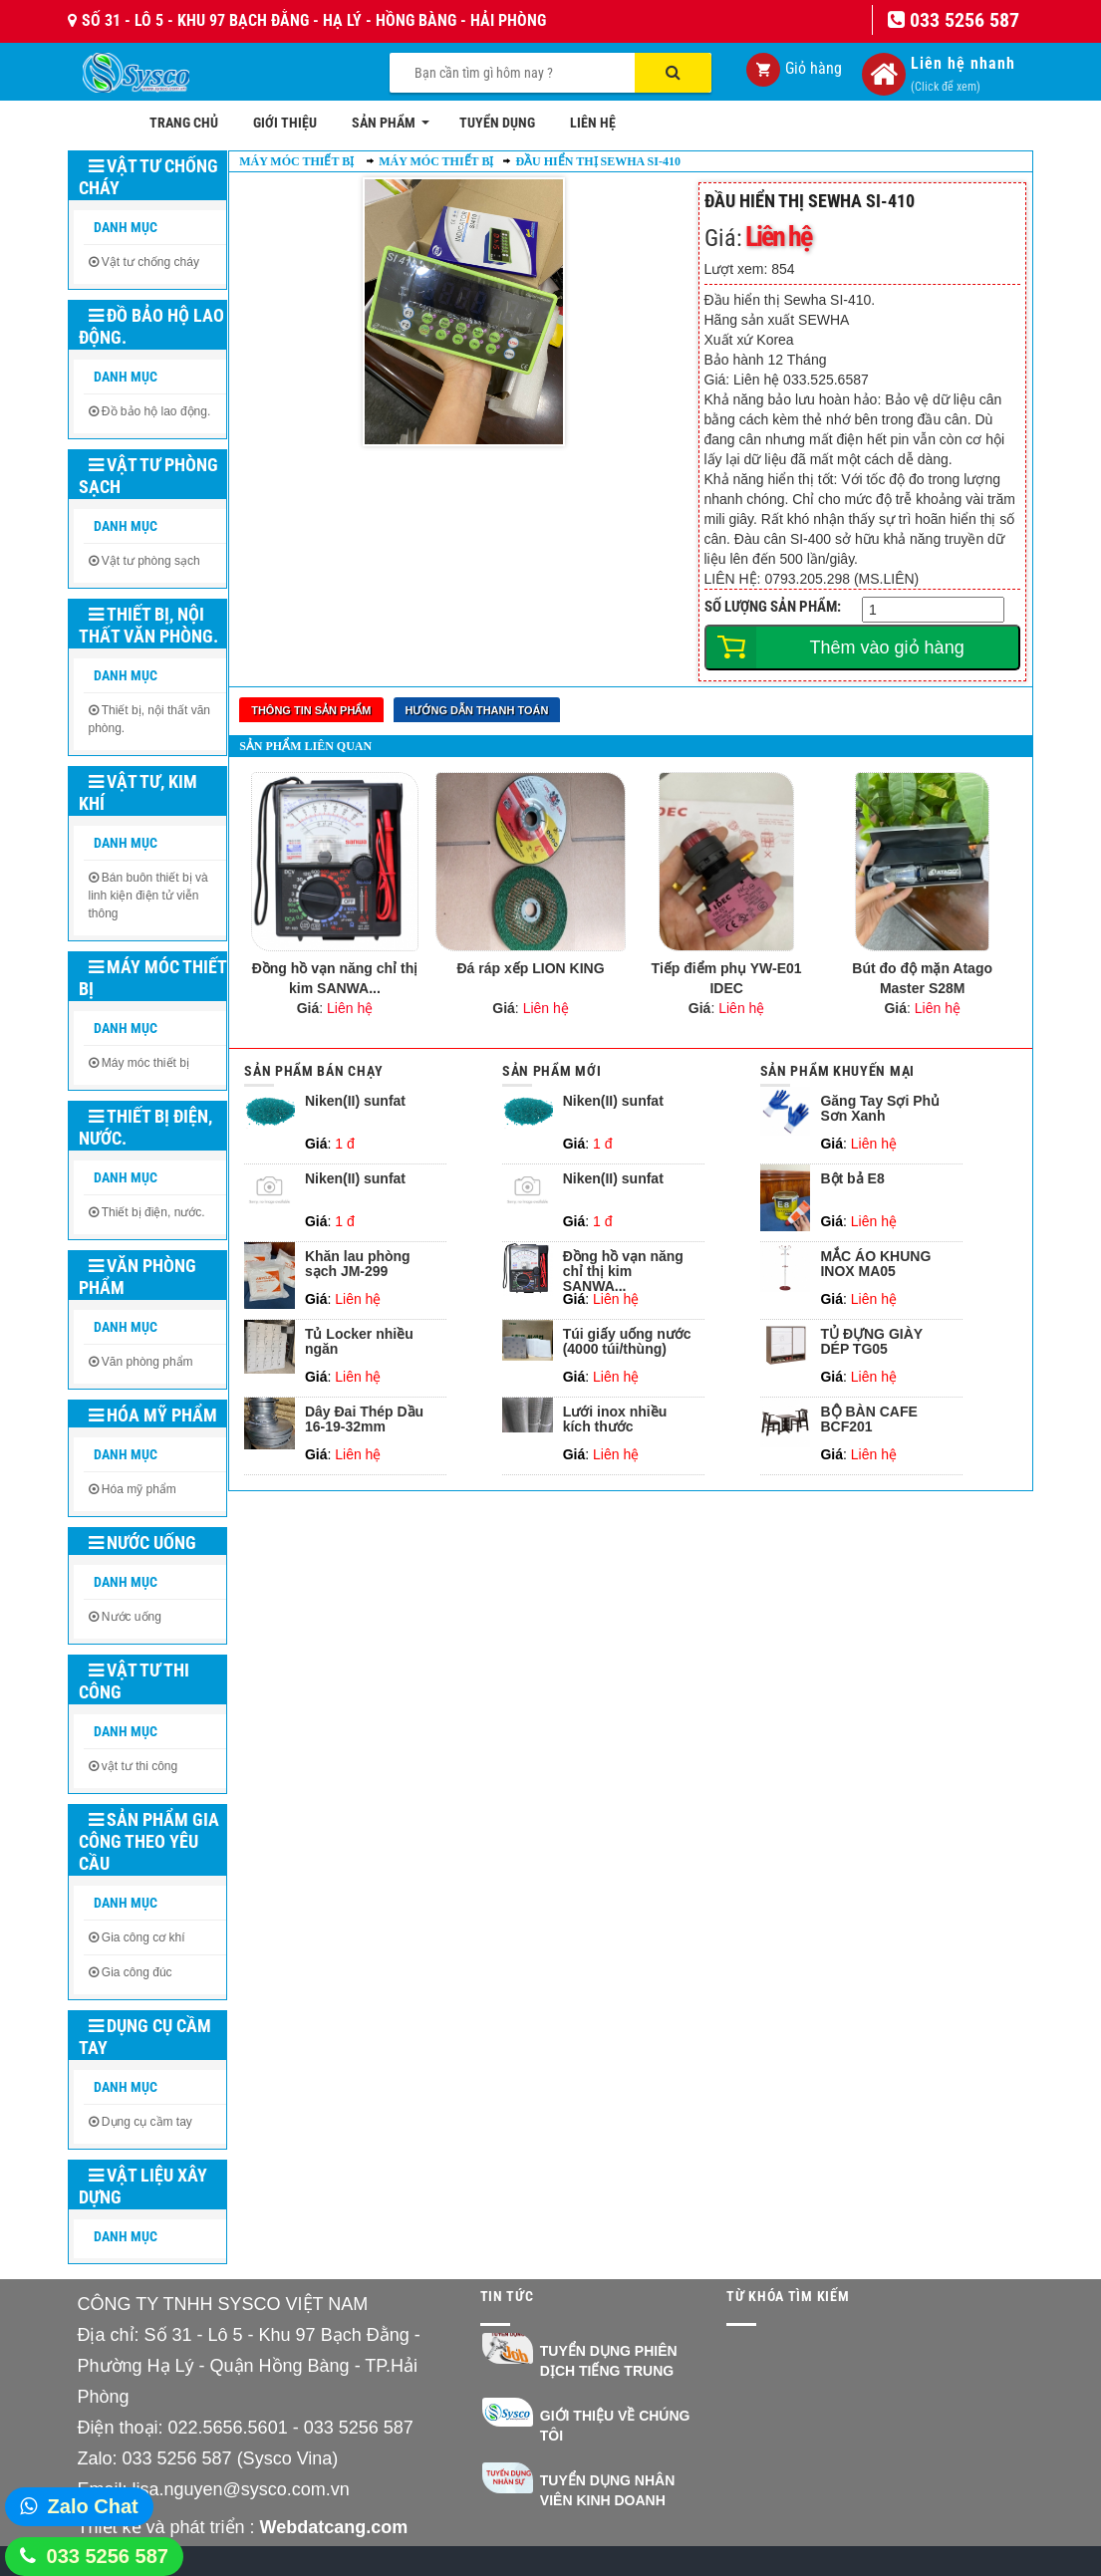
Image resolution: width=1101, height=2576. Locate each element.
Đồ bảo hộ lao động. (151, 326)
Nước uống (142, 1542)
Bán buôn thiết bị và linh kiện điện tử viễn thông (148, 895)
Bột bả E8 (852, 1178)
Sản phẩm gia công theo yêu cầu (149, 1841)
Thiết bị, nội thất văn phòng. (148, 625)
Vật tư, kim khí (138, 792)
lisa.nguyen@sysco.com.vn (241, 2489)
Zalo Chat (93, 2506)
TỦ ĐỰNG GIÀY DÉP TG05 (871, 1342)
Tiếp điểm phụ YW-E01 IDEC (727, 978)
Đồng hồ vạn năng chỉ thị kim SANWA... (335, 978)
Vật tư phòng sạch (148, 475)
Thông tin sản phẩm (311, 710)
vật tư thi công (139, 1766)
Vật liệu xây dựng (143, 2186)
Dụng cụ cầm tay (145, 2036)
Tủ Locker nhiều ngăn (359, 1342)
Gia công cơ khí (143, 1937)
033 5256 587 (107, 2556)
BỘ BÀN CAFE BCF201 (868, 1419)
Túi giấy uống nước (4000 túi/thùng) (627, 1342)
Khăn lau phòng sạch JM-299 (358, 1264)
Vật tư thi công (134, 1681)
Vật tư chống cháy (148, 176)
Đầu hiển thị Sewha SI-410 (597, 161)
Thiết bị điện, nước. (145, 1127)
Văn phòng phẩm (137, 1276)
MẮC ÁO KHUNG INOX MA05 (875, 1264)
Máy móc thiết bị (152, 977)
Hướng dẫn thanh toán (477, 710)
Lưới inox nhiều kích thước (615, 1419)
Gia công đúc (137, 1972)
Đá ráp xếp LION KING (531, 968)
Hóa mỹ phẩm (153, 1415)
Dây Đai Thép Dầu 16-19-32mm (364, 1419)
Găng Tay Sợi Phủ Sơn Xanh (880, 1109)
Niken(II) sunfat (355, 1101)
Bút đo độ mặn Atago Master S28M (922, 978)
